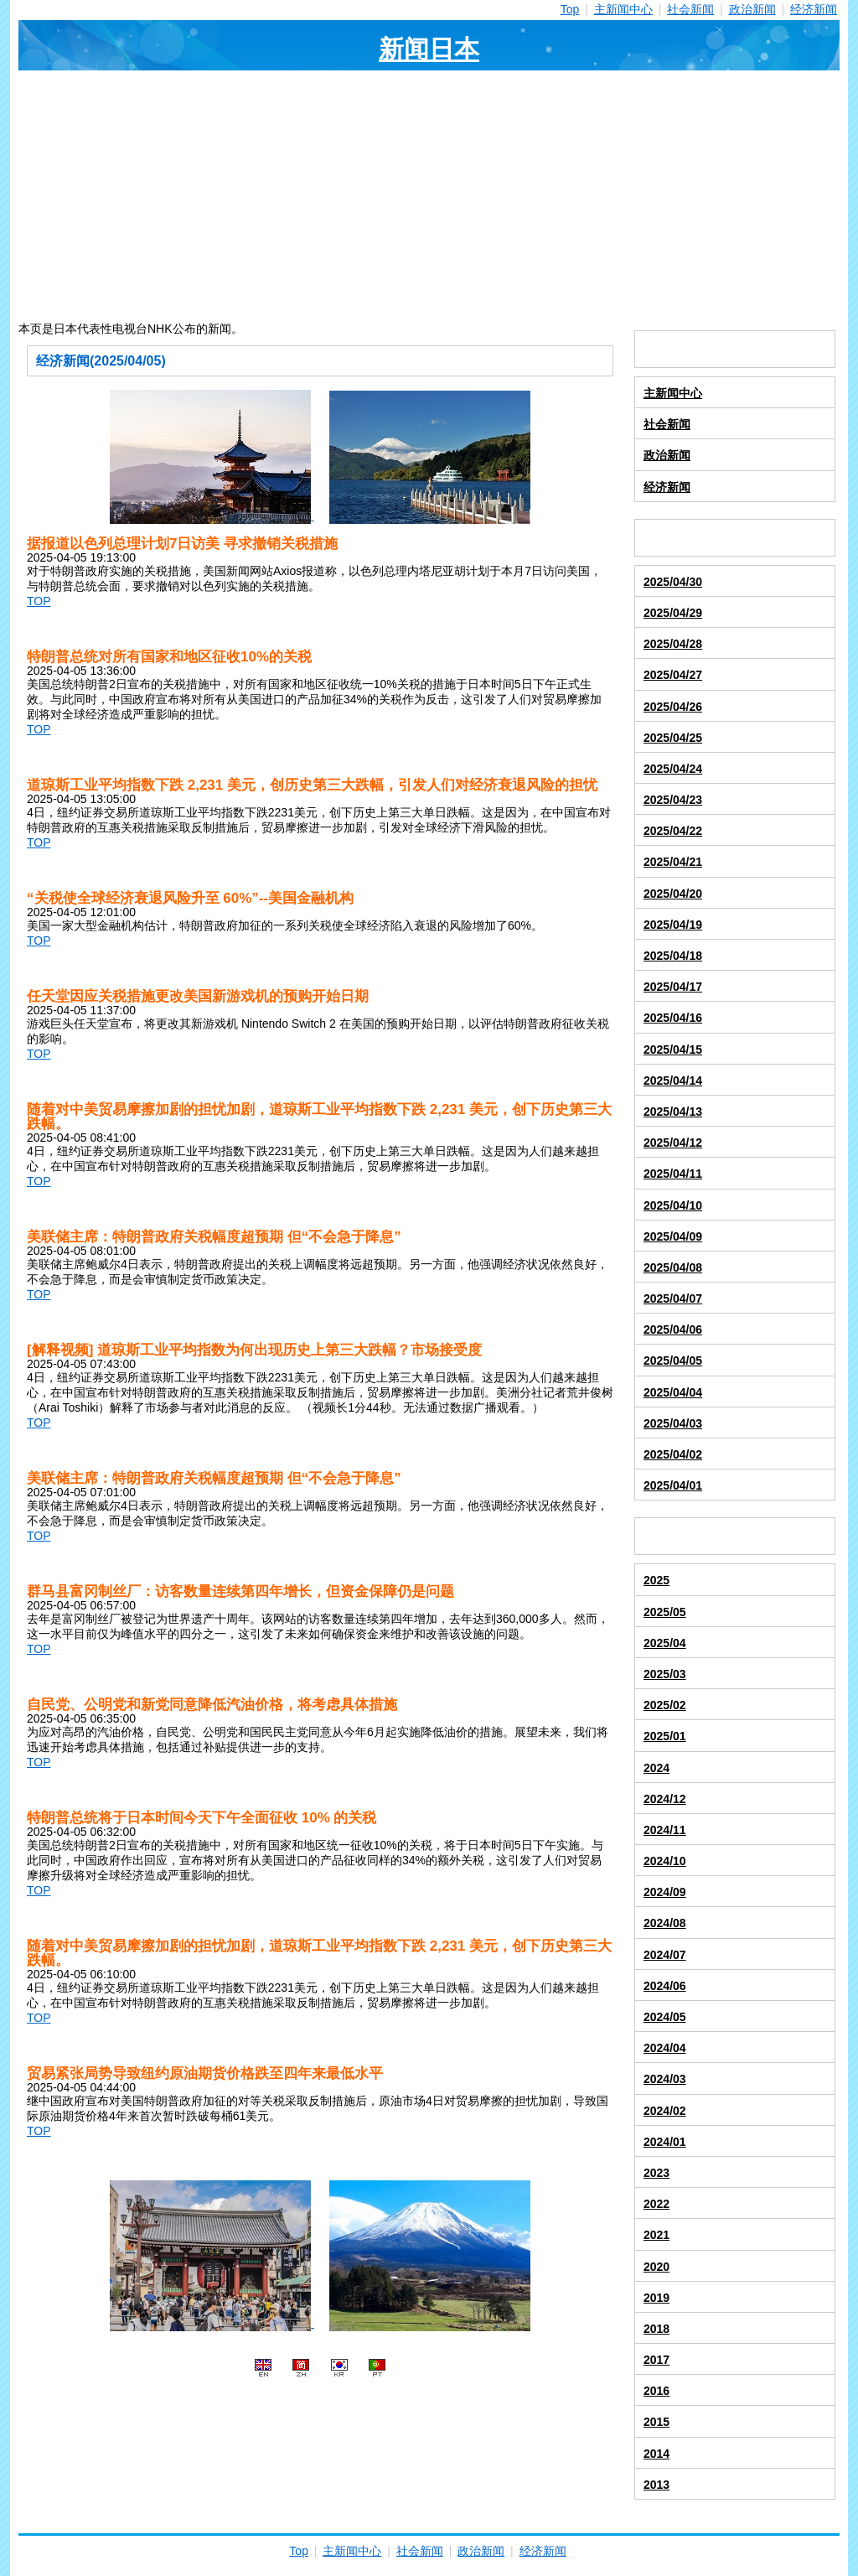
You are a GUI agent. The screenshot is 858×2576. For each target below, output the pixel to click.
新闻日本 (429, 49)
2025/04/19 (673, 924)
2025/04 (665, 1643)
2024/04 (665, 2048)
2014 (656, 2453)
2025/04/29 (673, 612)
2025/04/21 (673, 861)
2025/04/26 (673, 706)
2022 (656, 2204)
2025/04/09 (673, 1236)
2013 (656, 2484)
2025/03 (665, 1674)
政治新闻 (752, 9)
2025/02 (665, 1705)
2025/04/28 (673, 643)
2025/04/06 (673, 1329)
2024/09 (665, 1892)
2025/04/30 (673, 581)
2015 (656, 2421)
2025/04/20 (673, 893)
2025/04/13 (673, 1111)
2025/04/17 (673, 986)
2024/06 (665, 1986)
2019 (656, 2297)
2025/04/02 (673, 1454)
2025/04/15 (673, 1049)
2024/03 (665, 2079)
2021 (656, 2235)
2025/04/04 (673, 1392)
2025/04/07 (673, 1298)
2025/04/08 (673, 1267)
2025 (656, 1580)
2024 (656, 1768)
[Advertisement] (429, 196)
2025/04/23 (673, 799)
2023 (656, 2172)
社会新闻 (690, 9)
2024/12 (665, 1799)
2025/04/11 (673, 1173)
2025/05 (665, 1612)
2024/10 (665, 1861)
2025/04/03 (673, 1423)
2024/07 (665, 1955)
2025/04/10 (673, 1205)
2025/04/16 (673, 1017)
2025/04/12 (673, 1142)
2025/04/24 (673, 768)
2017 (656, 2359)
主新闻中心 (623, 9)
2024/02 (665, 2110)
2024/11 (665, 1830)
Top (570, 9)
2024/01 (665, 2141)
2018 (656, 2328)
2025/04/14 (673, 1080)
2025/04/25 (673, 737)
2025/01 (665, 1736)
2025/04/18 (673, 955)
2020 (656, 2266)
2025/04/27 (673, 675)
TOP (39, 601)
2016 (656, 2390)
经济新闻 (813, 9)
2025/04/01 (673, 1485)
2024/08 (665, 1923)
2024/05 (665, 2017)
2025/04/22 (673, 830)
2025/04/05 (673, 1360)
